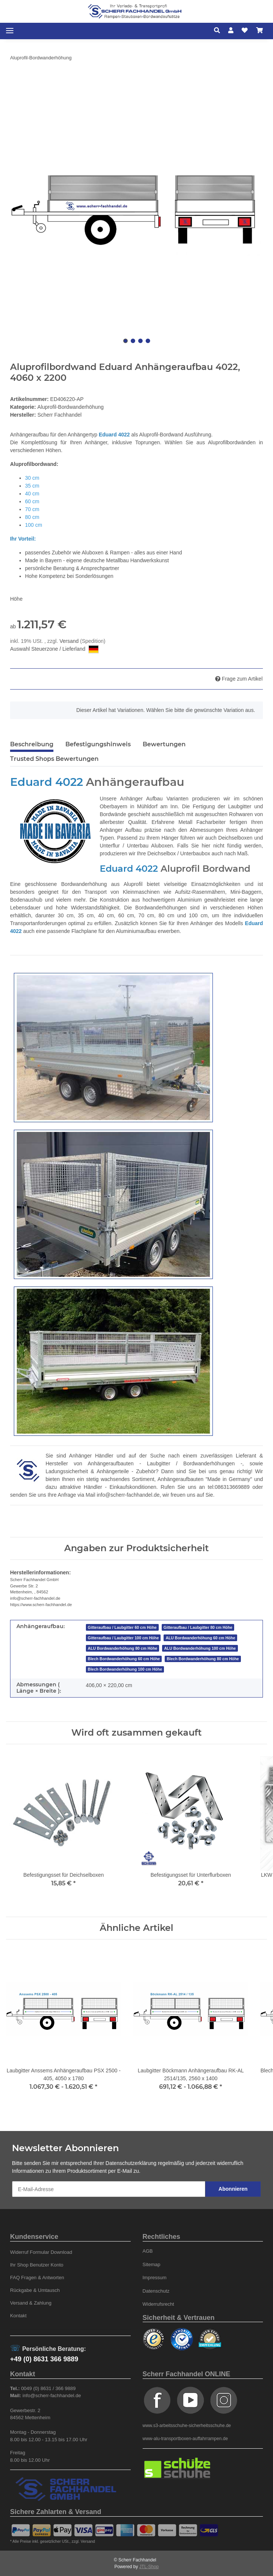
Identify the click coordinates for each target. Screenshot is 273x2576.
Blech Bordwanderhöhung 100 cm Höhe (125, 1669)
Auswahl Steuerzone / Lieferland (54, 649)
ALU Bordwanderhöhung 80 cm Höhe (122, 1648)
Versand (69, 641)
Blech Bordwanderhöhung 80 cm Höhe (203, 1658)
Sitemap (152, 2264)
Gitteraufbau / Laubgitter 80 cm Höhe (198, 1627)
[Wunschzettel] (245, 30)
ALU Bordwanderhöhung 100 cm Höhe (200, 1648)
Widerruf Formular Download (41, 2252)
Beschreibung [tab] (31, 744)
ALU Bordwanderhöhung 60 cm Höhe (200, 1638)
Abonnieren (233, 2189)
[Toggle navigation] (9, 30)
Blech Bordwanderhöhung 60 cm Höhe (124, 1658)
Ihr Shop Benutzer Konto (36, 2265)
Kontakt (18, 2315)
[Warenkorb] (259, 30)
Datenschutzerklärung (131, 2163)
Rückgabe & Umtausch (35, 2290)
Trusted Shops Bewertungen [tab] (54, 758)
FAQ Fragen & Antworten (37, 2277)
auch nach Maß (230, 853)
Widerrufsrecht (158, 2304)
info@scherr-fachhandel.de (128, 1495)
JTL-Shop (149, 2566)
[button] (219, 30)
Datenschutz (156, 2291)
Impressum (155, 2277)
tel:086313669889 (228, 1487)
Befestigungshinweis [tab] (98, 744)
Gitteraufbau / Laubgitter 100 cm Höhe (123, 1638)
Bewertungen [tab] (164, 744)
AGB (148, 2251)
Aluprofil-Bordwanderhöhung (70, 407)
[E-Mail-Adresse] (108, 2189)
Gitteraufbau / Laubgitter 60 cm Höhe (122, 1627)
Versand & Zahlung (31, 2303)
